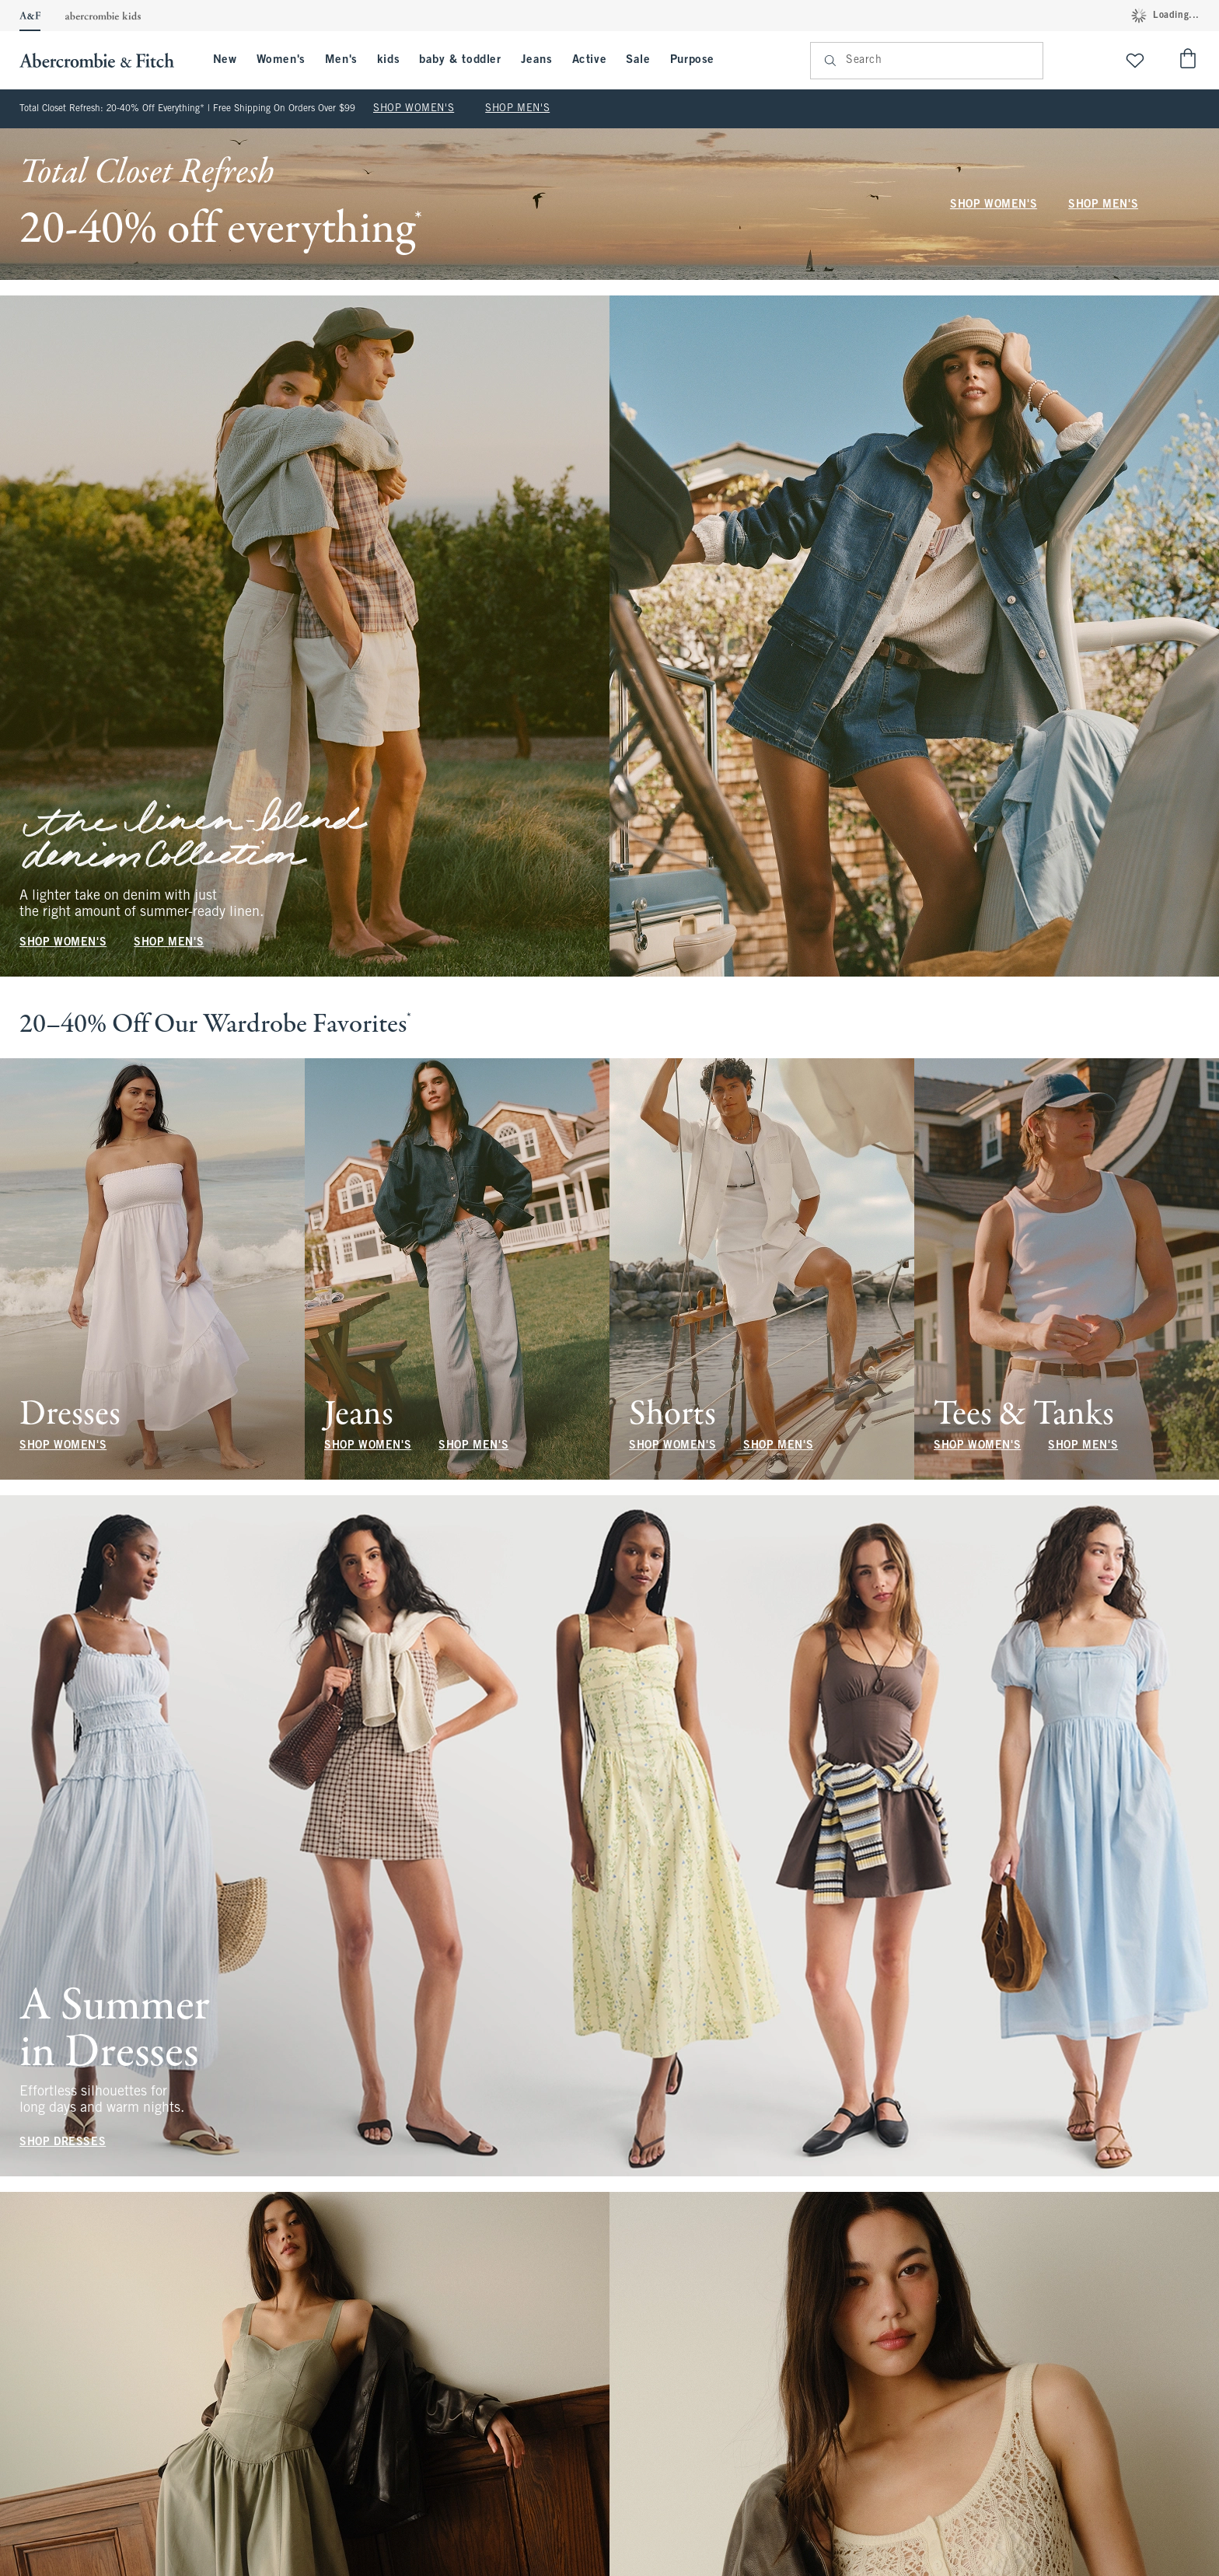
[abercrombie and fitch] (105, 60)
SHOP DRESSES (62, 2142)
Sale (638, 59)
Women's (281, 59)
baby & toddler (460, 59)
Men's (341, 59)
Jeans (537, 59)
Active (589, 59)
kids (388, 59)
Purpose (692, 59)
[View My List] (1135, 60)
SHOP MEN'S (517, 109)
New (225, 59)
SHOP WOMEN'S (413, 109)
